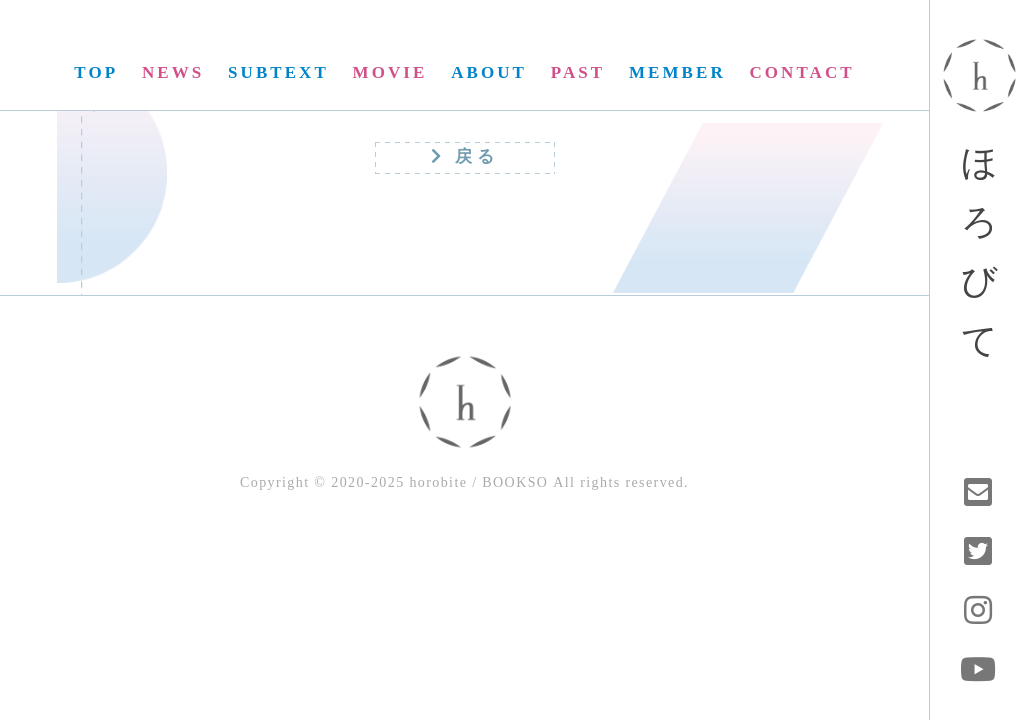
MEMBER (677, 72)
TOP (96, 72)
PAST (578, 72)
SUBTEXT (278, 72)
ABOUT (489, 72)
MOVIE (390, 72)
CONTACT (802, 72)
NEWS (173, 72)
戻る (465, 156)
